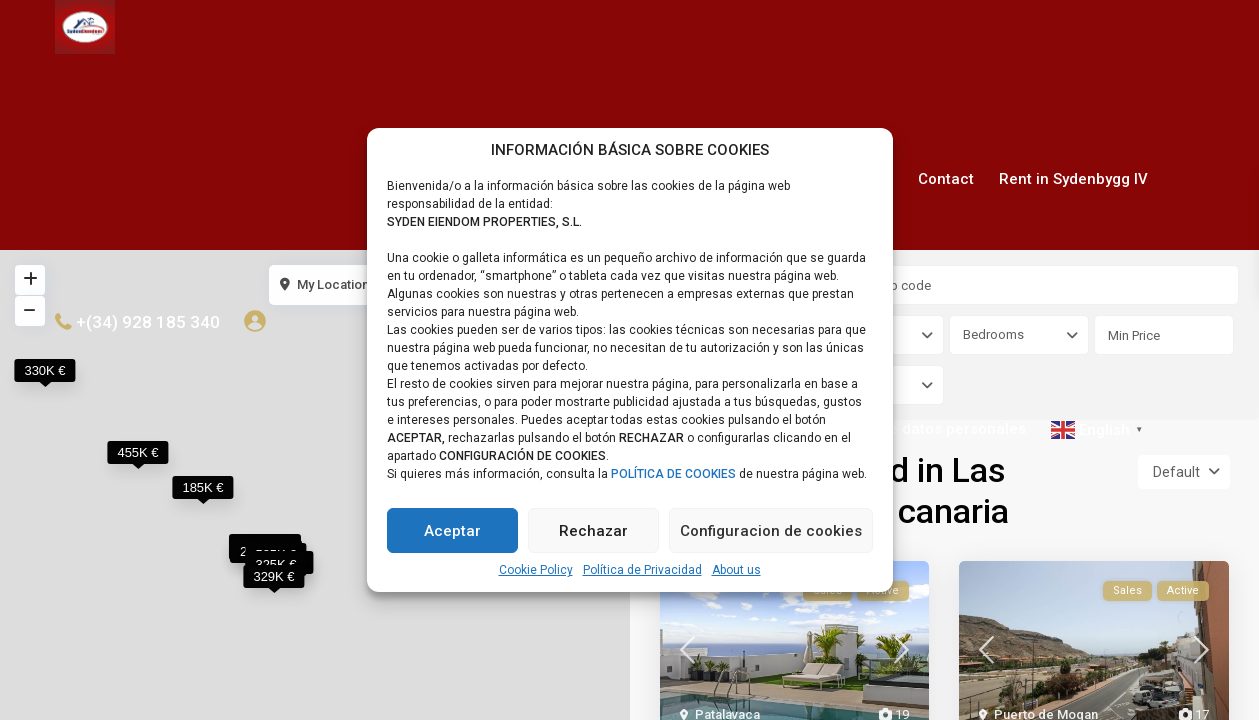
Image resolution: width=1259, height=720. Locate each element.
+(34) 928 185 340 (148, 322)
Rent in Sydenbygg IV (1073, 179)
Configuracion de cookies (771, 531)
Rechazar (593, 531)
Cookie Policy (536, 570)
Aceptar (452, 531)
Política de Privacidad (642, 570)
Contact (946, 179)
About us (736, 570)
